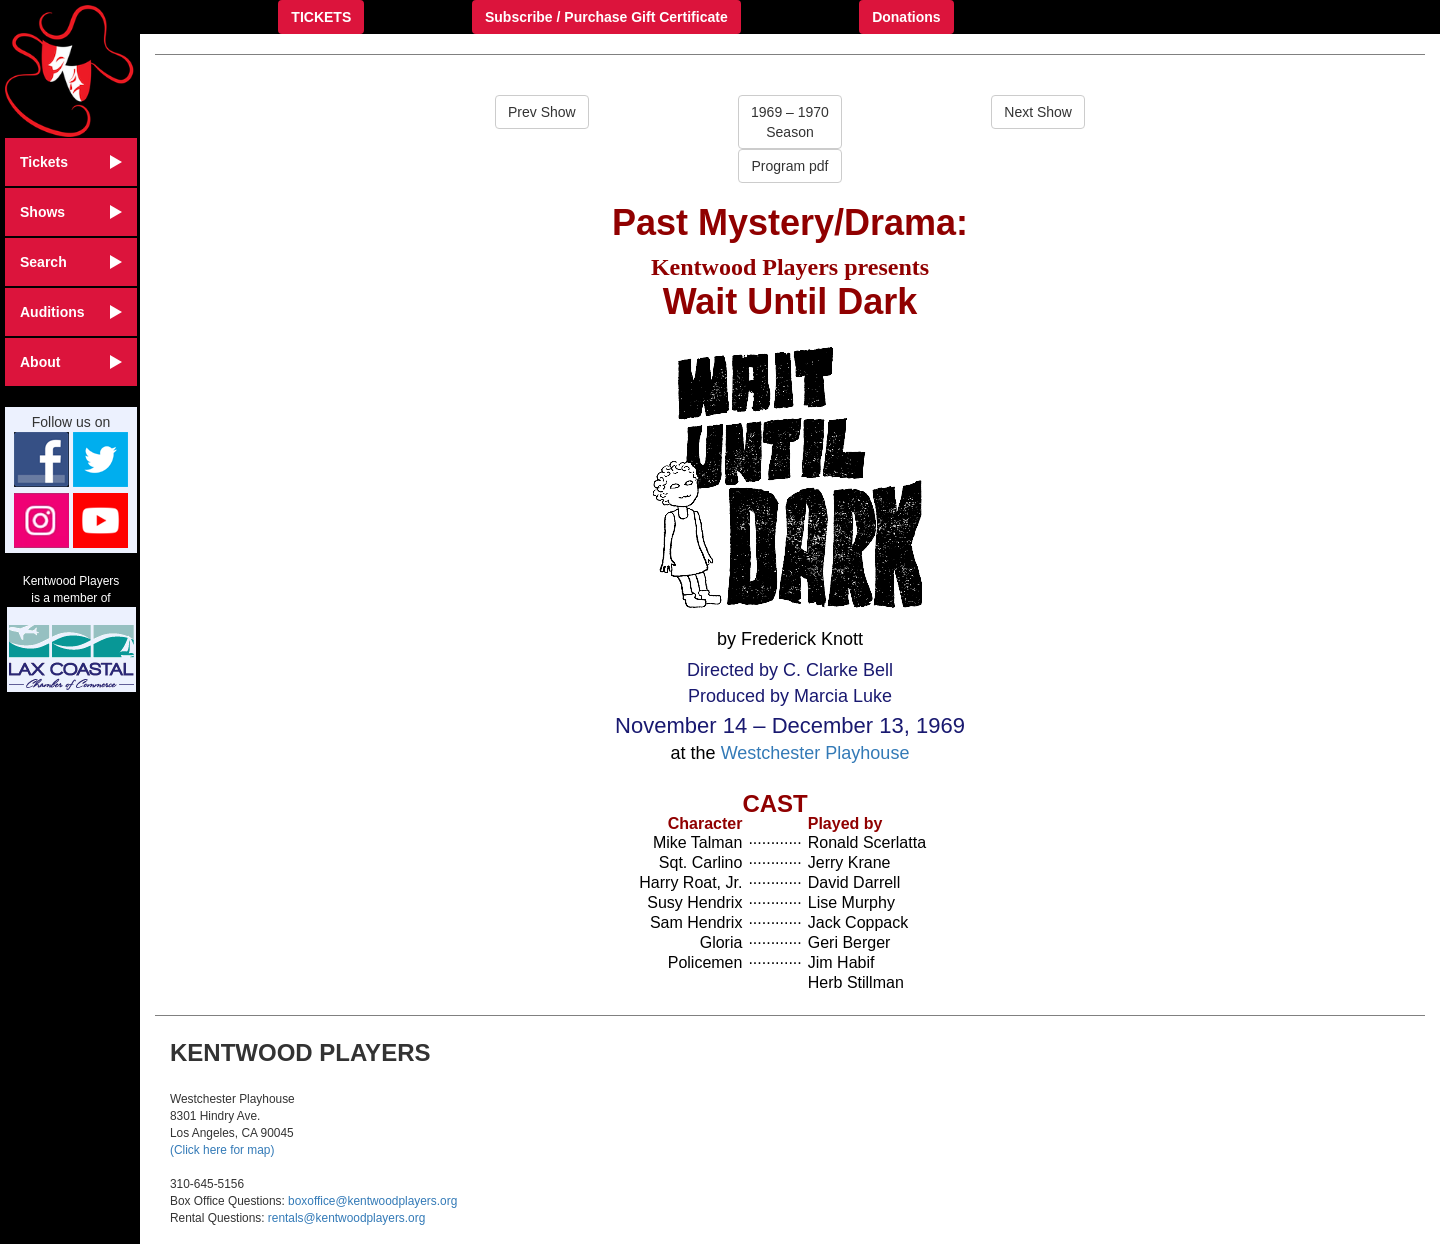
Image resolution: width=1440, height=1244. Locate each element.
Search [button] (71, 262)
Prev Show (542, 112)
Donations (906, 17)
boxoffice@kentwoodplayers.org (372, 1201)
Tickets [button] (71, 162)
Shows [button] (71, 212)
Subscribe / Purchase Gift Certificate (606, 17)
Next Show (1038, 112)
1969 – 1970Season (790, 122)
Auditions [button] (71, 312)
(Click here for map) (222, 1150)
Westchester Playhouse (815, 753)
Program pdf (789, 166)
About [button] (71, 362)
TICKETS (321, 17)
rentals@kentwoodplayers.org (346, 1218)
